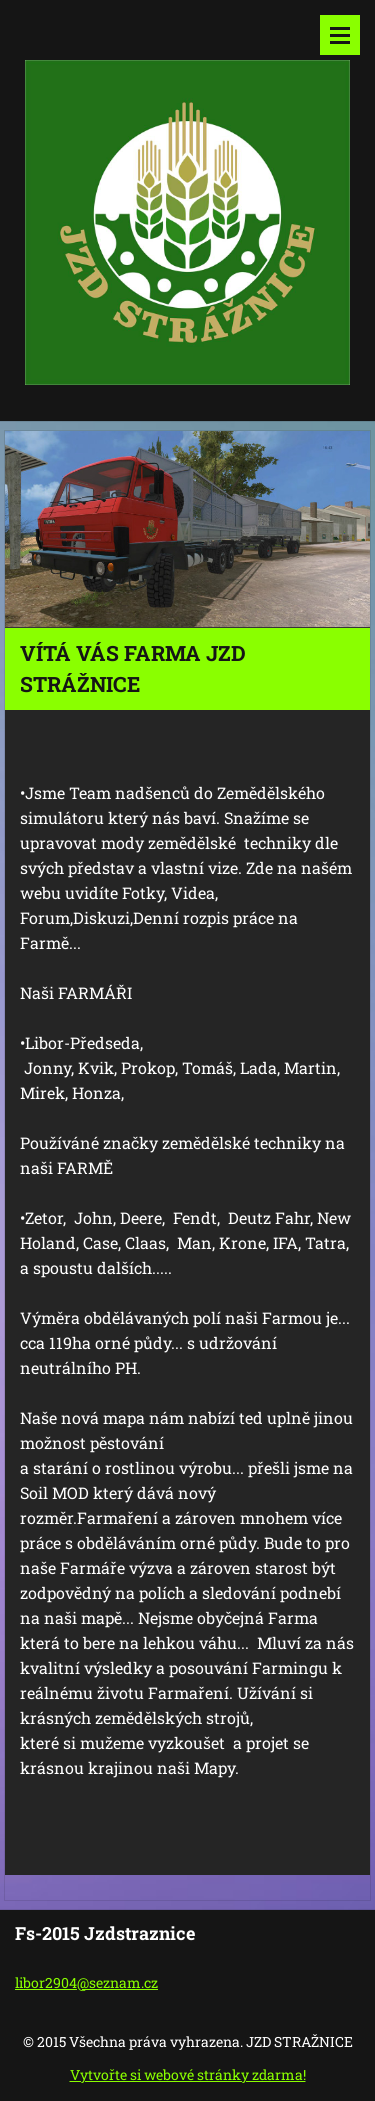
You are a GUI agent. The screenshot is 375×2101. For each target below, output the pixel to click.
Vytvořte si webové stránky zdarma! (188, 2074)
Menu (340, 35)
